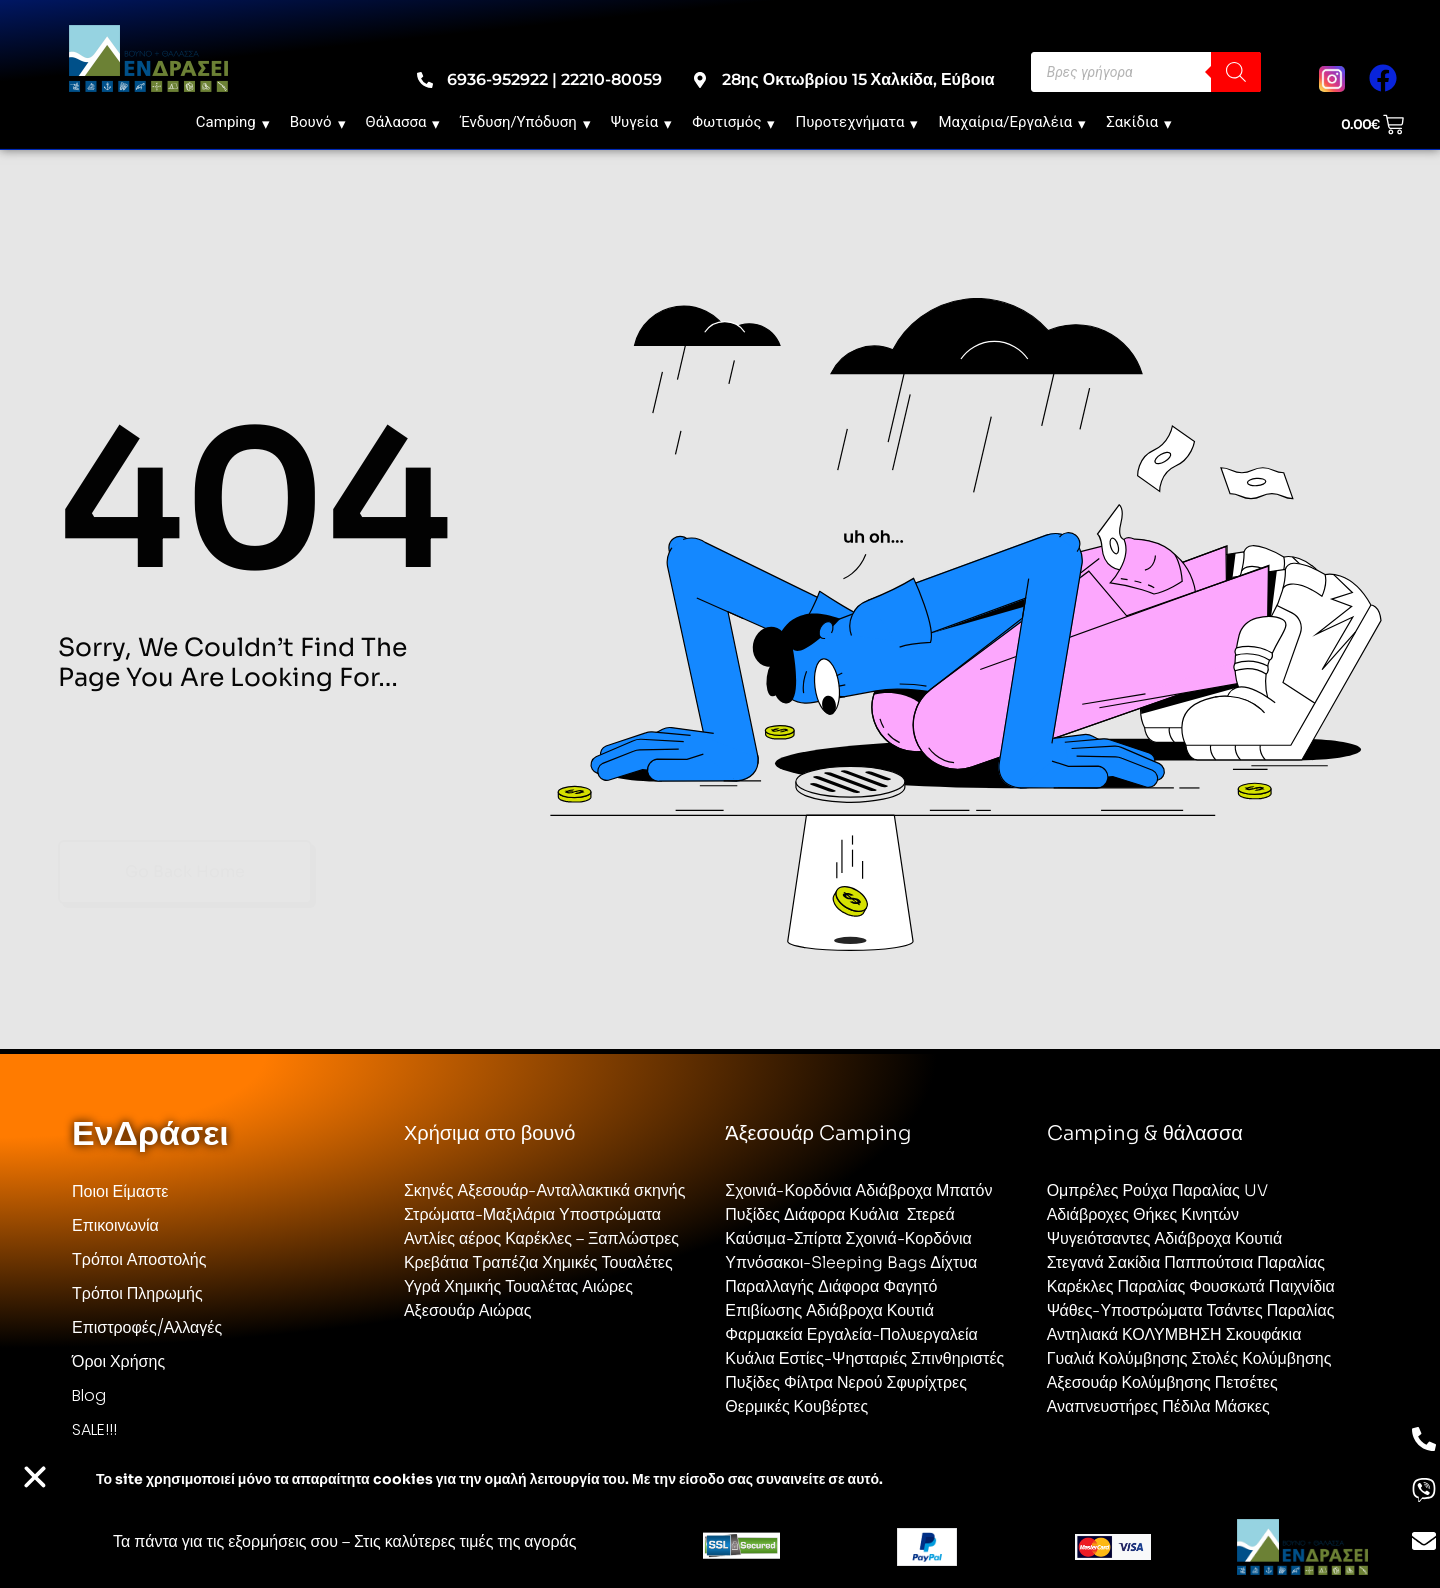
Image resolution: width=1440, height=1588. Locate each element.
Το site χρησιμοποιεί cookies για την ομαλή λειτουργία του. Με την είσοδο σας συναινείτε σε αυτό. (489, 1479)
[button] (35, 1477)
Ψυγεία (642, 122)
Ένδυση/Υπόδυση (525, 122)
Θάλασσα (403, 122)
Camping (233, 122)
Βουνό (318, 122)
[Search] (1236, 72)
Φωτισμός (733, 122)
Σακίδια (1139, 122)
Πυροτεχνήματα (856, 122)
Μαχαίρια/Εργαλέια (1012, 122)
